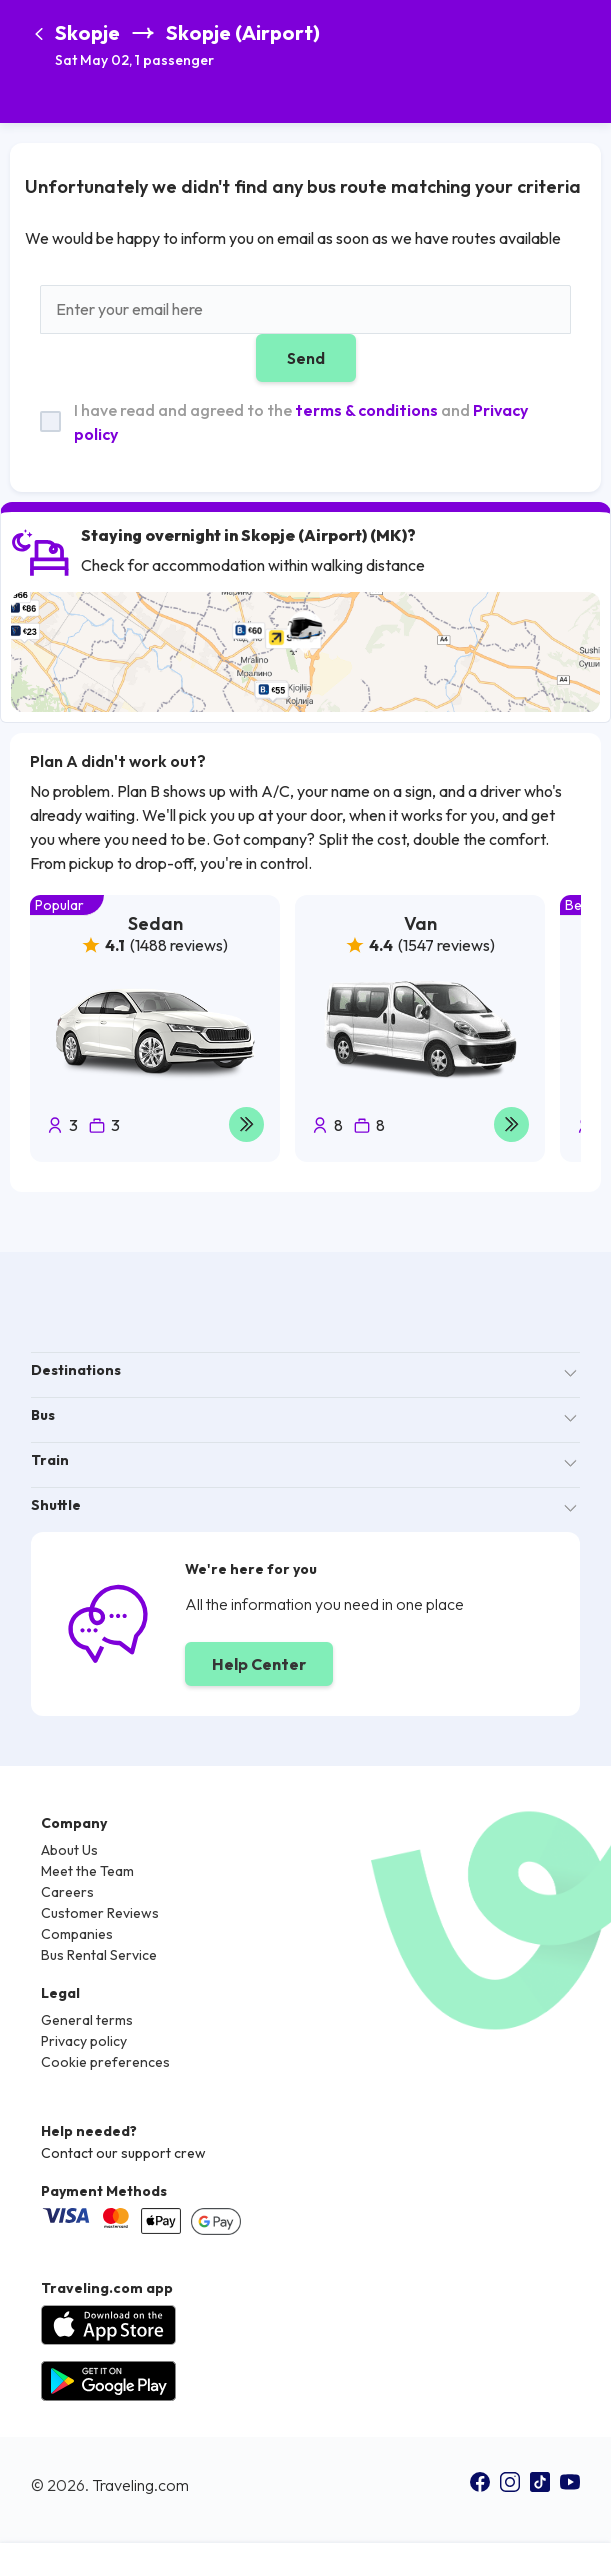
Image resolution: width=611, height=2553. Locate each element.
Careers (67, 1892)
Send (306, 358)
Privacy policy (84, 2041)
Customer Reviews (100, 1913)
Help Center (259, 1664)
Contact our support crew (123, 2153)
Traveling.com (140, 2485)
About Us (69, 1850)
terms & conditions (366, 410)
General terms (87, 2020)
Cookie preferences (105, 2062)
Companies (77, 1934)
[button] (187, 47)
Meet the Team (87, 1871)
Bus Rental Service (99, 1955)
